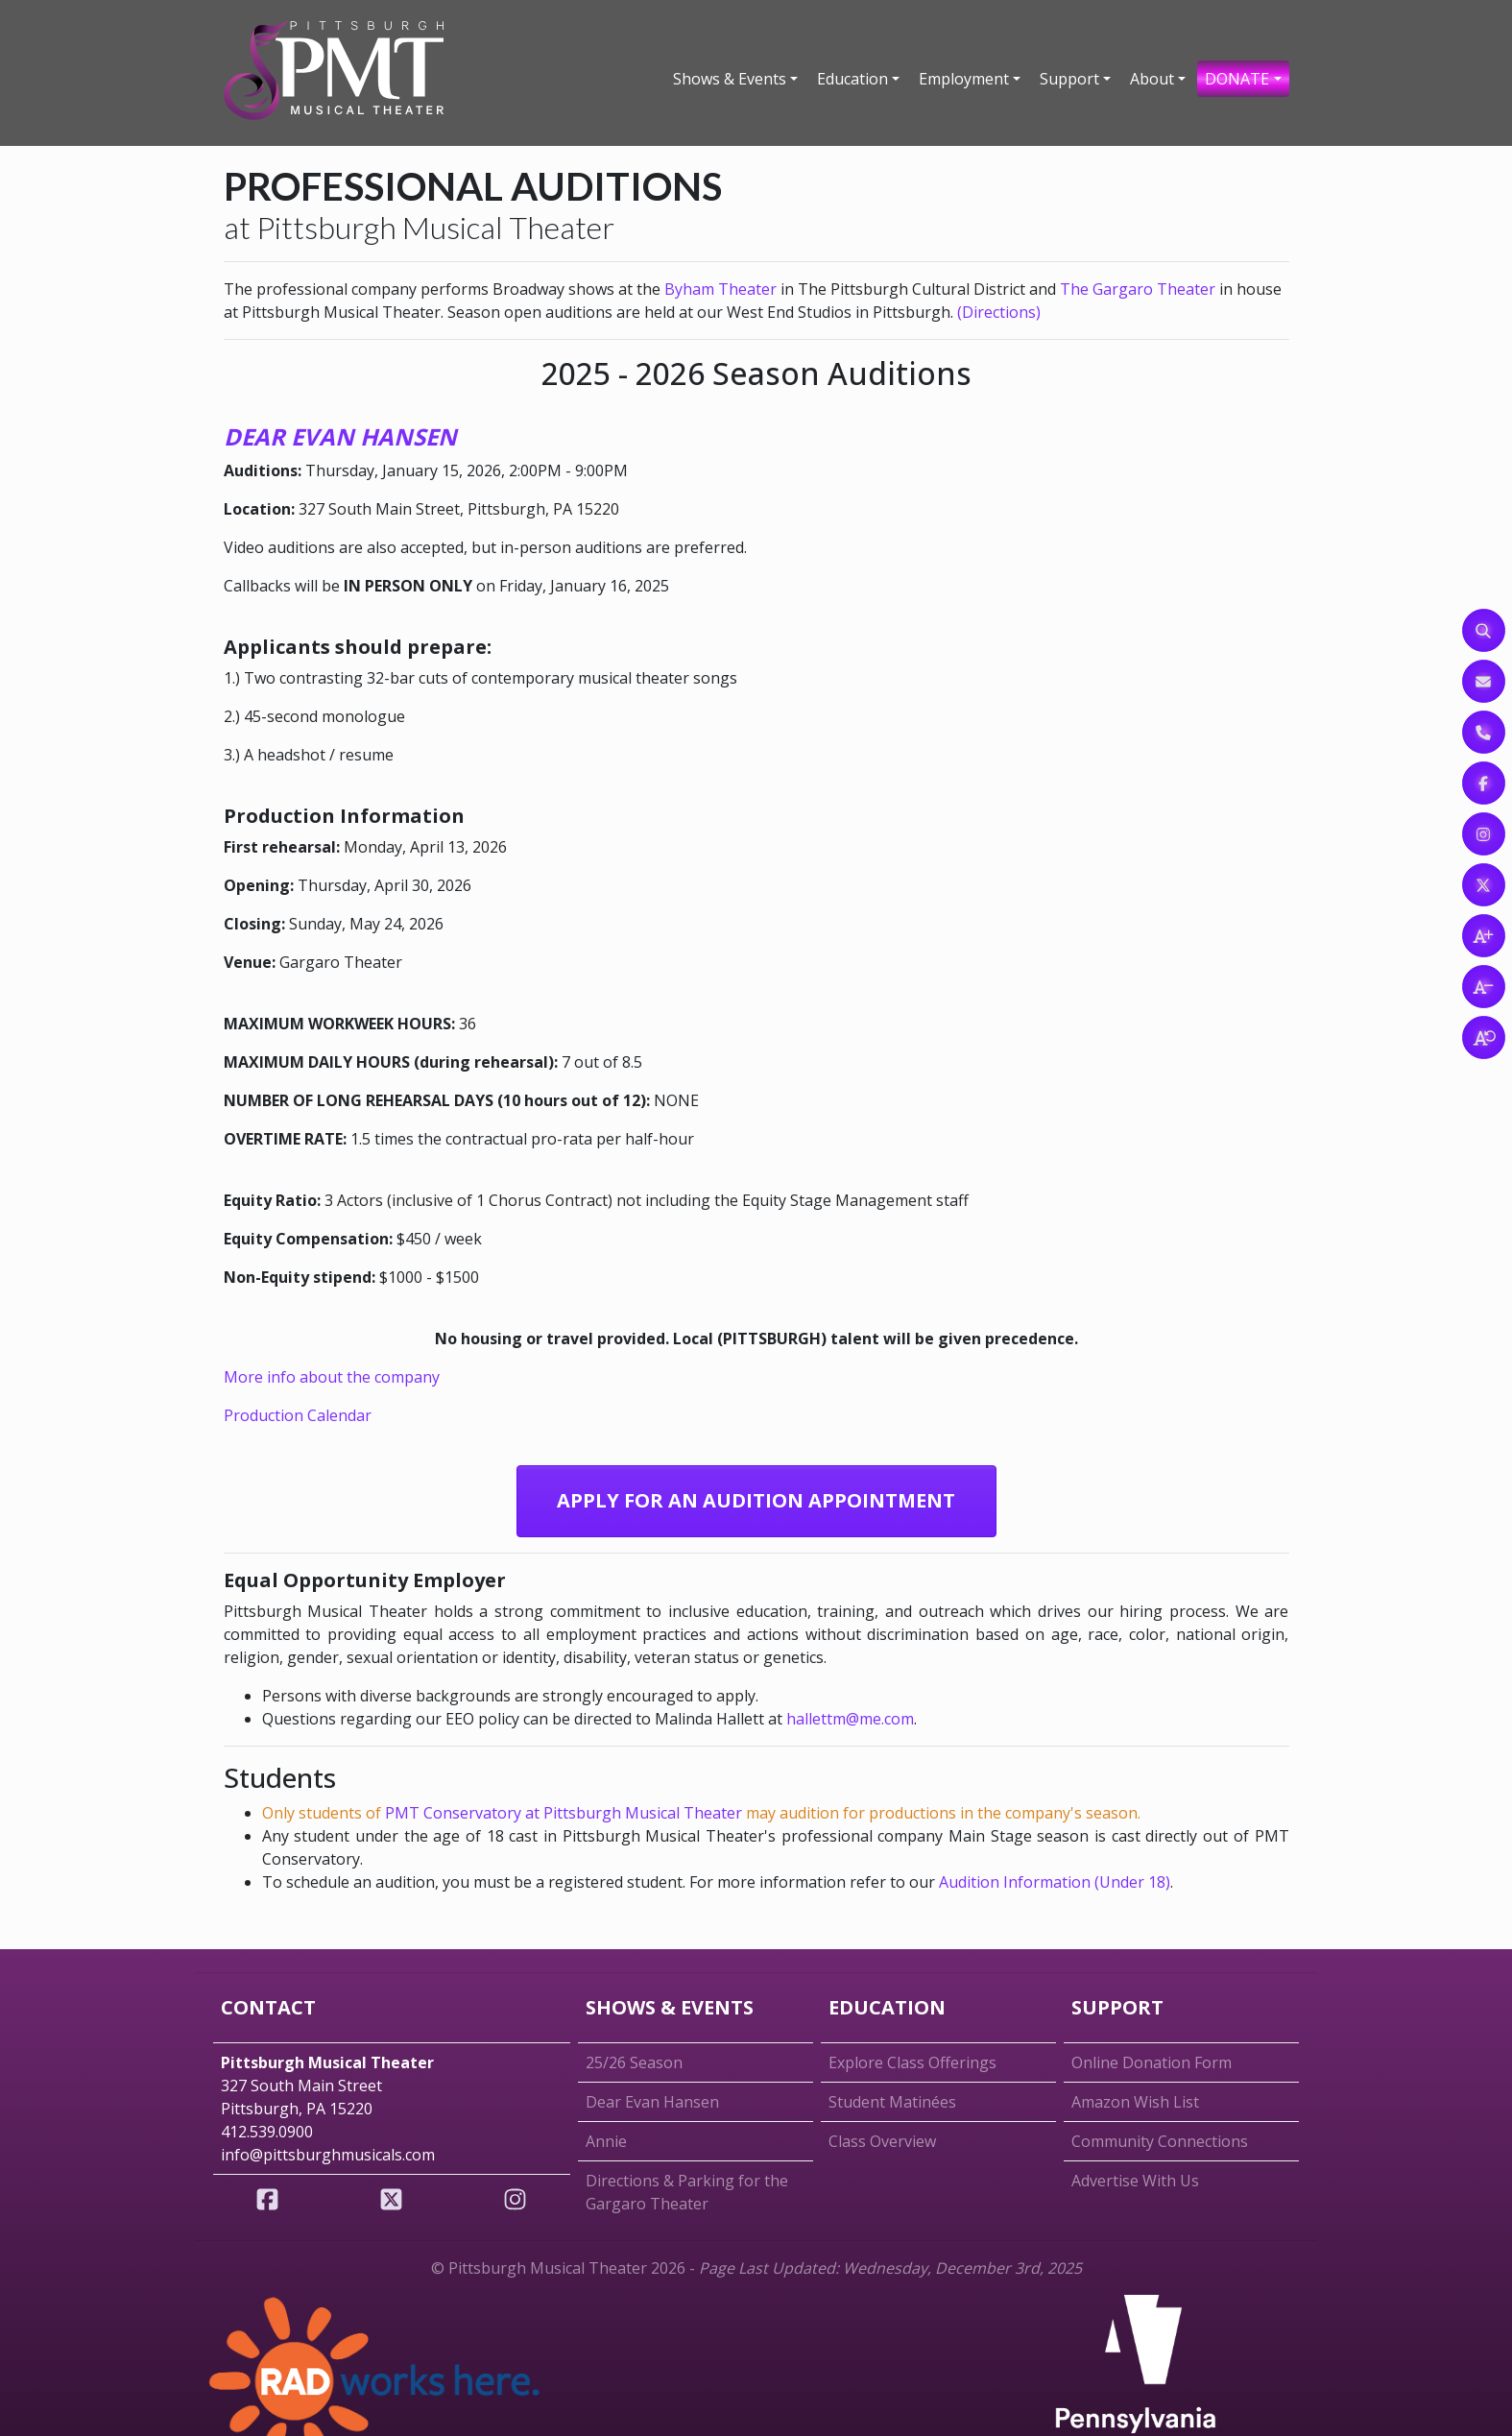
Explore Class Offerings (912, 2062)
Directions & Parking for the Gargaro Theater (687, 2192)
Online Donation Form (1151, 2062)
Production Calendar (298, 1415)
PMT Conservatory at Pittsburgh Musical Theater (563, 1812)
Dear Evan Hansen (652, 2101)
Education (852, 78)
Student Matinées (892, 2101)
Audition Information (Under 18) (1054, 1882)
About (1152, 78)
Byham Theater (720, 289)
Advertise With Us (1135, 2180)
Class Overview (882, 2141)
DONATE (1237, 78)
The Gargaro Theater (1137, 289)
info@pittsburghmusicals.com (328, 2154)
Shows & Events (729, 78)
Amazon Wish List (1135, 2101)
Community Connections (1159, 2141)
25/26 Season (634, 2062)
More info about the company (332, 1376)
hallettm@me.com (850, 1718)
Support (1069, 78)
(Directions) (999, 312)
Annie (606, 2141)
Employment (964, 78)
